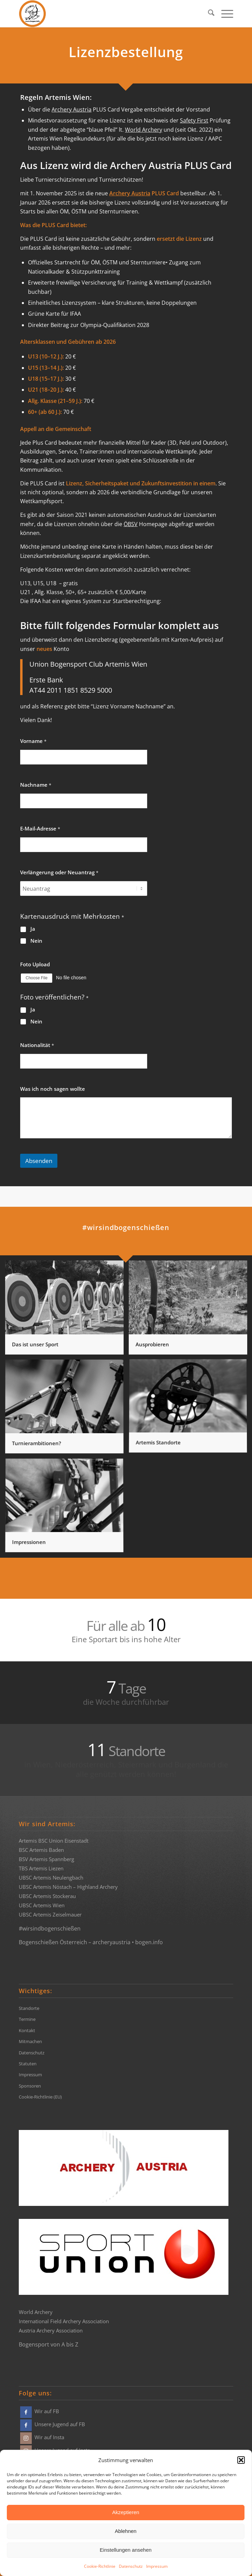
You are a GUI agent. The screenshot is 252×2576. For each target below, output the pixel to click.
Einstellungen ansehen (126, 2550)
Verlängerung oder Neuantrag (59, 872)
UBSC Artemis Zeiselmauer (50, 1914)
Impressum (157, 2566)
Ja (32, 929)
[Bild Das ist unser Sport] (67, 1310)
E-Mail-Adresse (40, 828)
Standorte (29, 2008)
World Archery (143, 129)
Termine (27, 2019)
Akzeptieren (125, 2512)
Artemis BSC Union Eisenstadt (53, 1840)
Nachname (35, 785)
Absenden (38, 1161)
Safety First (194, 120)
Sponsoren (30, 2086)
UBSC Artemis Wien (42, 1905)
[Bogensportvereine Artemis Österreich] (104, 13)
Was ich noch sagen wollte (52, 1089)
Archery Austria (72, 109)
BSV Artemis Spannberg (46, 1859)
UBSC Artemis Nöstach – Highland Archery (68, 1886)
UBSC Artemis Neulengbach (51, 1877)
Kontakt (27, 2030)
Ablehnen (125, 2531)
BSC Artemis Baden (41, 1849)
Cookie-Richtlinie (99, 2566)
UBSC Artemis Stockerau (47, 1896)
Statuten (28, 2064)
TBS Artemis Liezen (41, 1868)
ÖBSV (131, 524)
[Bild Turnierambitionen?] (67, 1409)
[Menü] (223, 13)
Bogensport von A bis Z (48, 2344)
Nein (36, 941)
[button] (241, 2460)
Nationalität (37, 1045)
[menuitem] (207, 13)
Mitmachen (30, 2041)
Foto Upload (35, 964)
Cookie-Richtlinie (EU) (40, 2097)
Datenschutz (131, 2566)
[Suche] (207, 13)
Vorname (33, 741)
